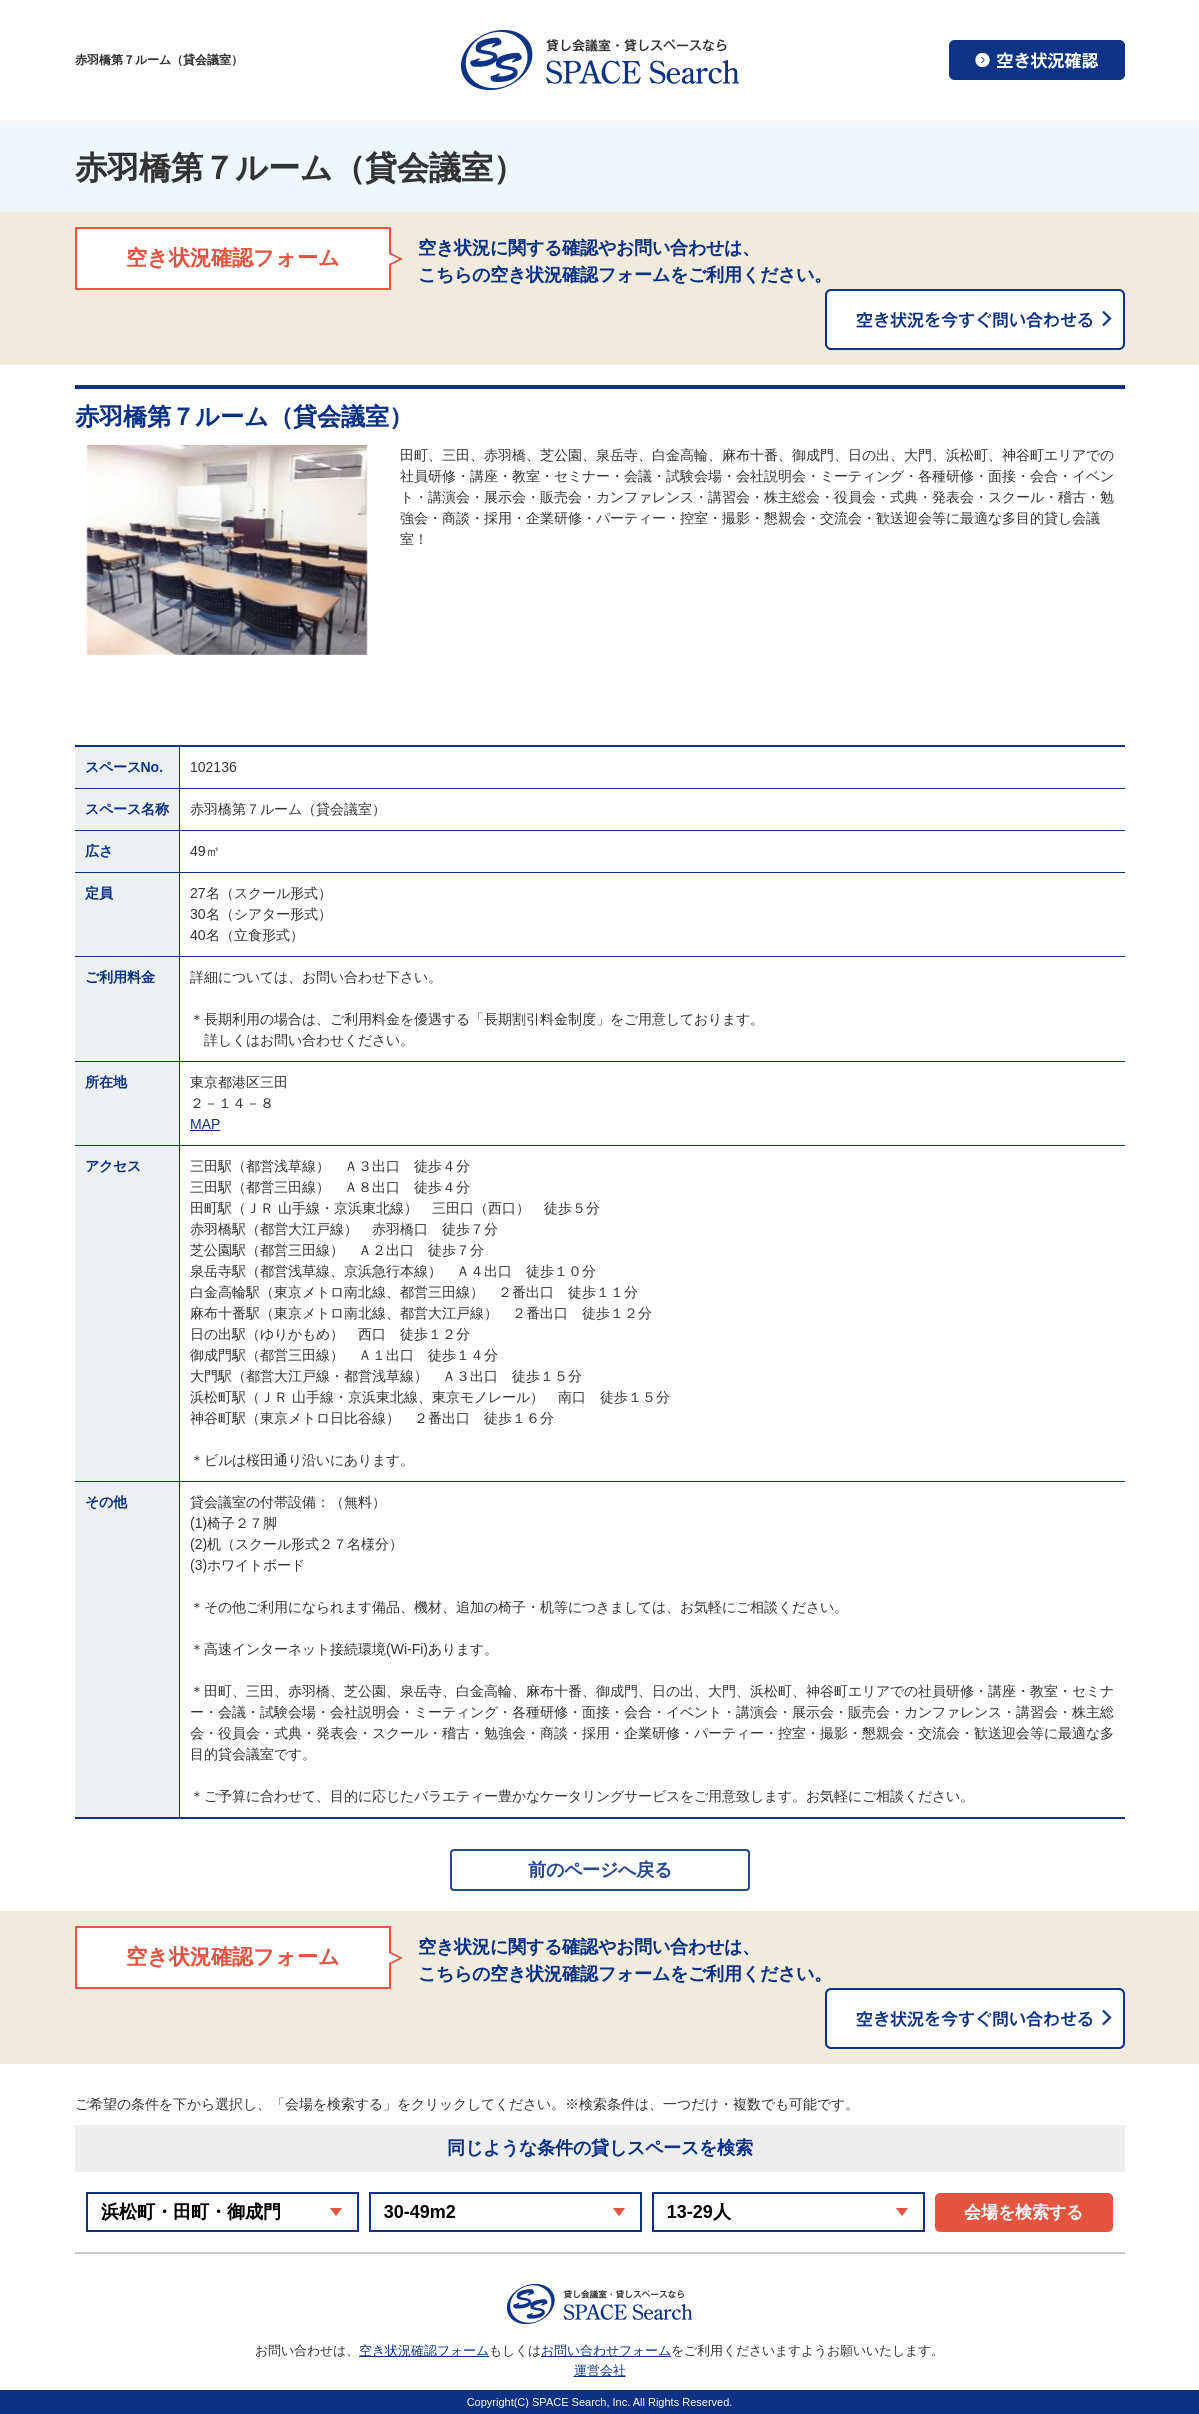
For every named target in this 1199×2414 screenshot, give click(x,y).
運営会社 (600, 2370)
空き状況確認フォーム (424, 2350)
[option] (227, 550)
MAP (205, 1124)
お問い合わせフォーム (606, 2350)
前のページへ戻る (600, 1870)
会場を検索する (1023, 2212)
